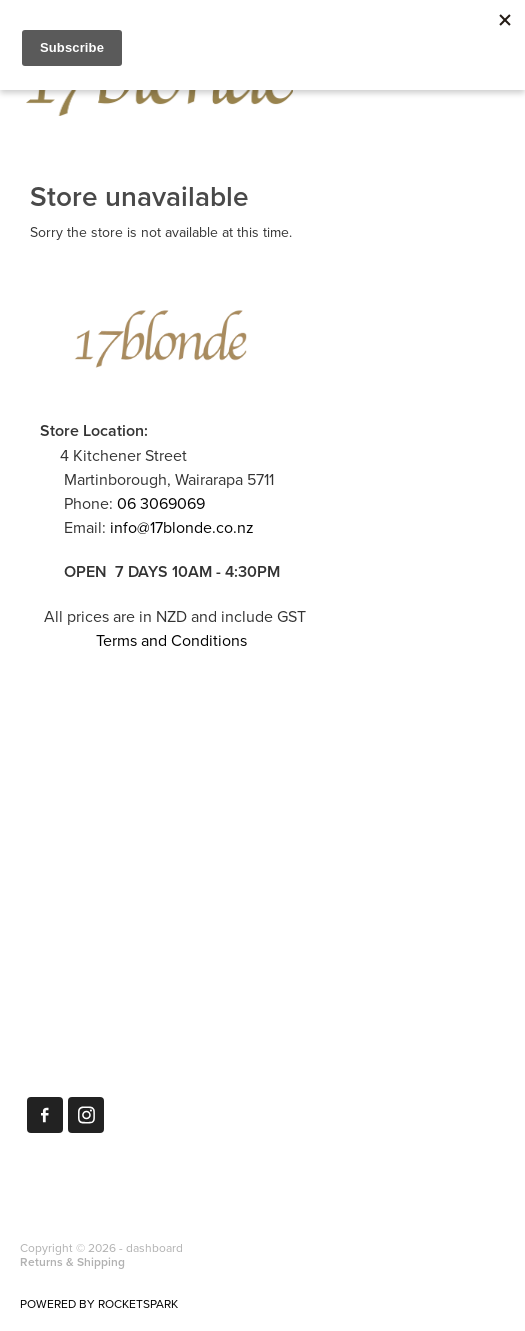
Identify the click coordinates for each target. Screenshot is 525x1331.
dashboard (154, 1247)
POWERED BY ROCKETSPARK (99, 1303)
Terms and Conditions (171, 640)
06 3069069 (161, 503)
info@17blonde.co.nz (182, 527)
